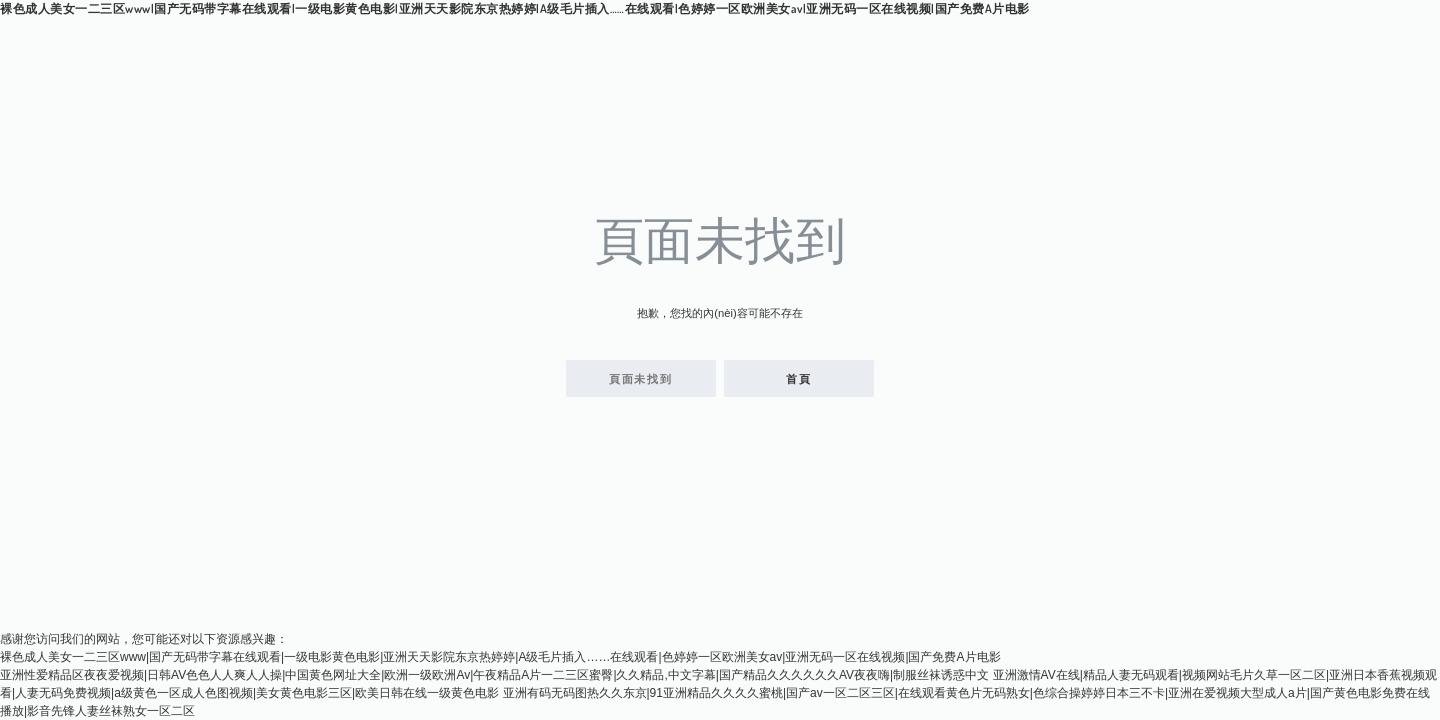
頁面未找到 (641, 379)
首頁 (798, 379)
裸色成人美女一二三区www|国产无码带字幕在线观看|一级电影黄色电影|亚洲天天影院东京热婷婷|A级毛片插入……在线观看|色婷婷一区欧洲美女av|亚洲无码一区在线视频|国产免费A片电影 (515, 8)
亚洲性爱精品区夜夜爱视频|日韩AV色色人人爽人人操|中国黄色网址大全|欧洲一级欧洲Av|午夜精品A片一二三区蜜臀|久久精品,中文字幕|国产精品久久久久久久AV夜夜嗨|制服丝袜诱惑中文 (494, 675)
